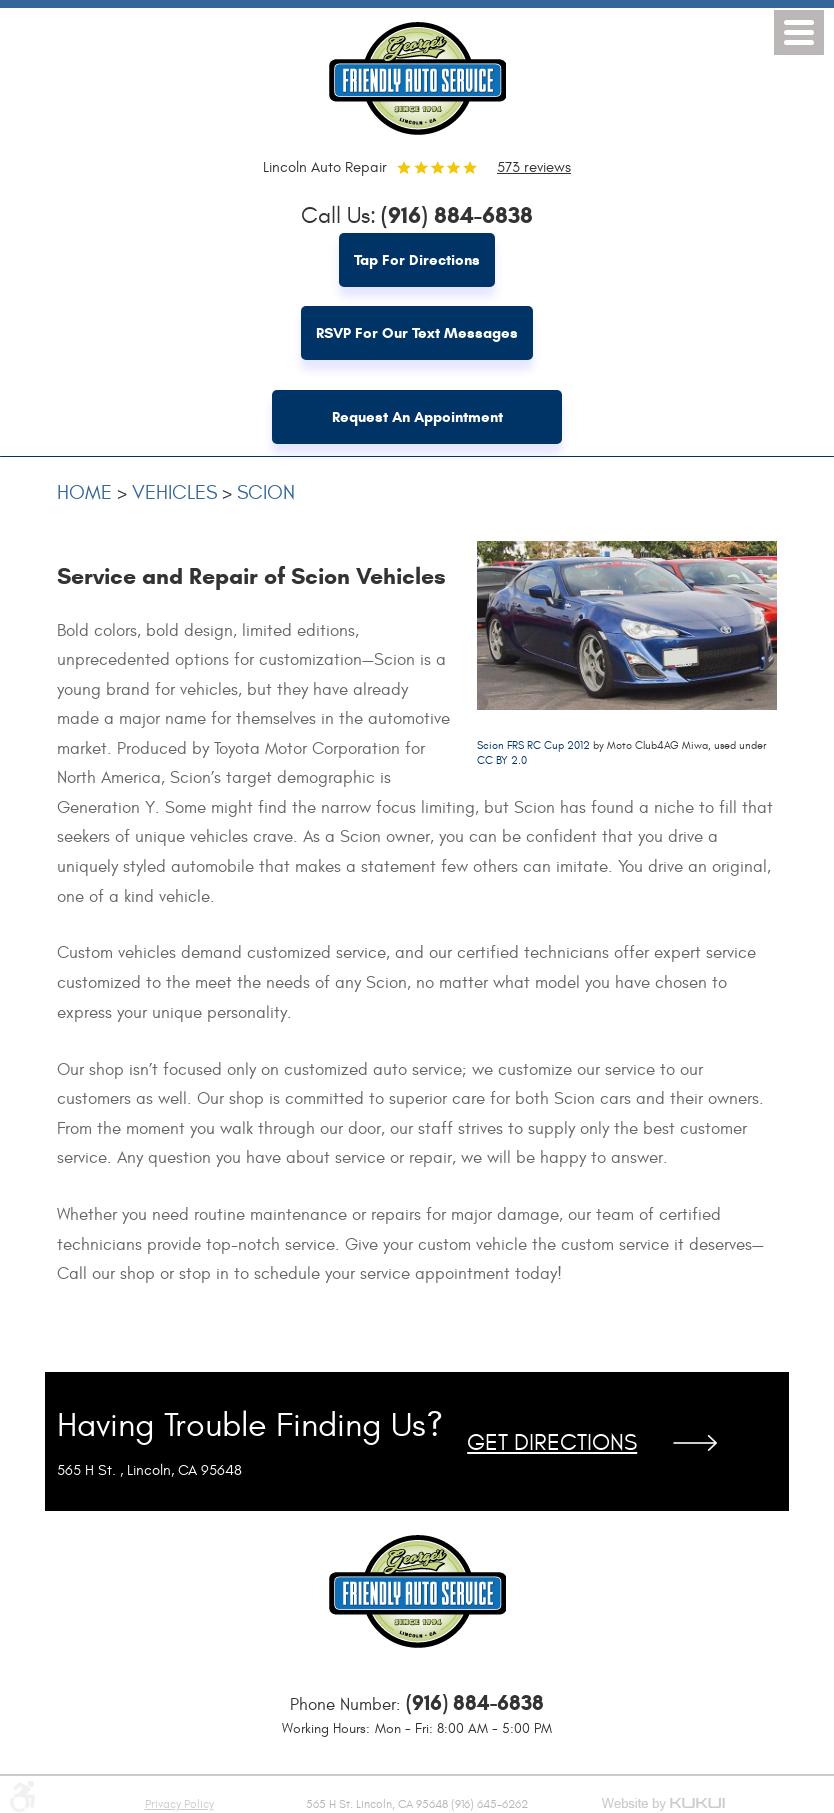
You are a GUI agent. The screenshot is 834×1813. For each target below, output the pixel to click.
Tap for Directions (417, 260)
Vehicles (174, 492)
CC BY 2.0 (502, 760)
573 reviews (534, 167)
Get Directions (552, 1443)
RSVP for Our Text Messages (417, 333)
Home (84, 492)
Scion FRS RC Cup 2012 (533, 745)
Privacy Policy (179, 1804)
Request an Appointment (417, 417)
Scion (266, 492)
